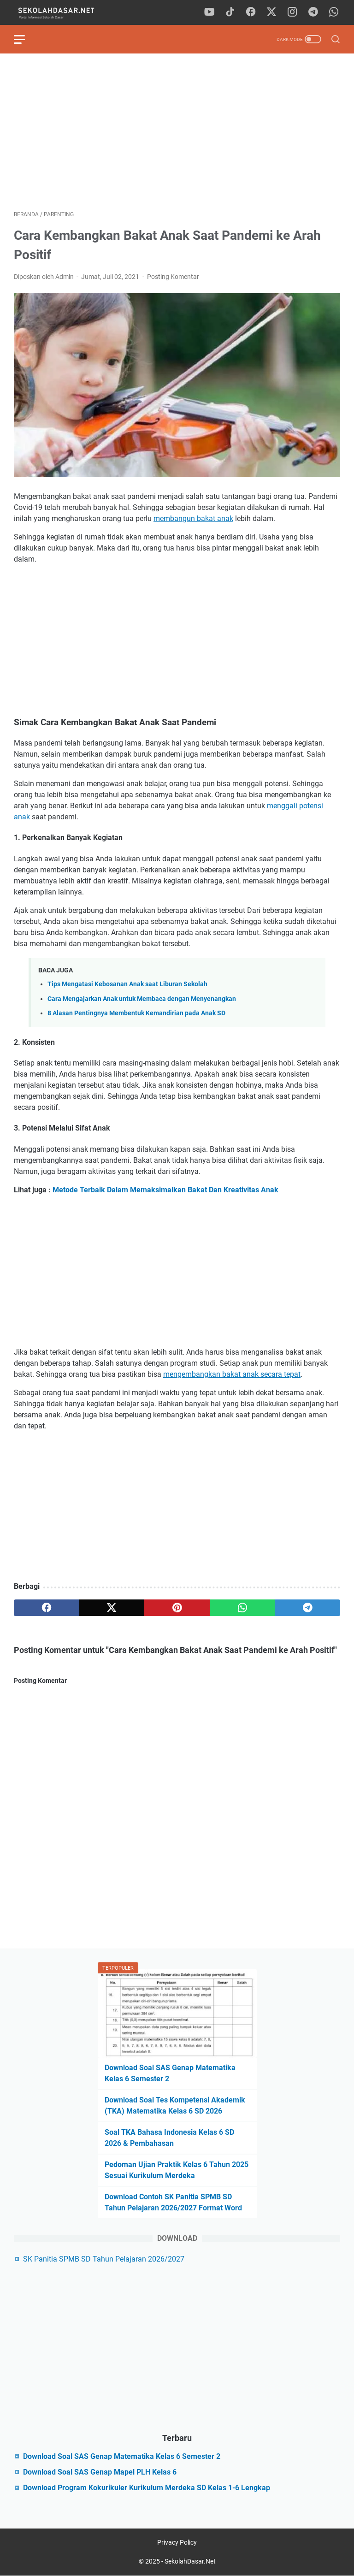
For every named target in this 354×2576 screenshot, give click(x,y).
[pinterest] (177, 1607)
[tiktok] (230, 12)
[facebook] (250, 12)
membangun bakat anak (193, 518)
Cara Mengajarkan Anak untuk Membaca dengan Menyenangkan (141, 999)
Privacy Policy (177, 2542)
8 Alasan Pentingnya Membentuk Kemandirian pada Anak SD (136, 1013)
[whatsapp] (333, 12)
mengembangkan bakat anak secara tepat (232, 1374)
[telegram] (313, 12)
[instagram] (292, 12)
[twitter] (271, 12)
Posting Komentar (173, 276)
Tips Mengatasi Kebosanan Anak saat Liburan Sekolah (127, 984)
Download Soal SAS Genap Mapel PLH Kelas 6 (100, 2472)
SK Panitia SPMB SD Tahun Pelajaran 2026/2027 (103, 2259)
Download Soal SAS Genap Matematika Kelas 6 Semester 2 (121, 2456)
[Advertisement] (177, 131)
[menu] (25, 39)
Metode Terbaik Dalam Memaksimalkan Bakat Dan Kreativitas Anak (165, 1189)
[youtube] (209, 12)
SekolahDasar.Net (190, 2561)
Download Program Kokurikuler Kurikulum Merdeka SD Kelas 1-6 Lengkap (146, 2487)
